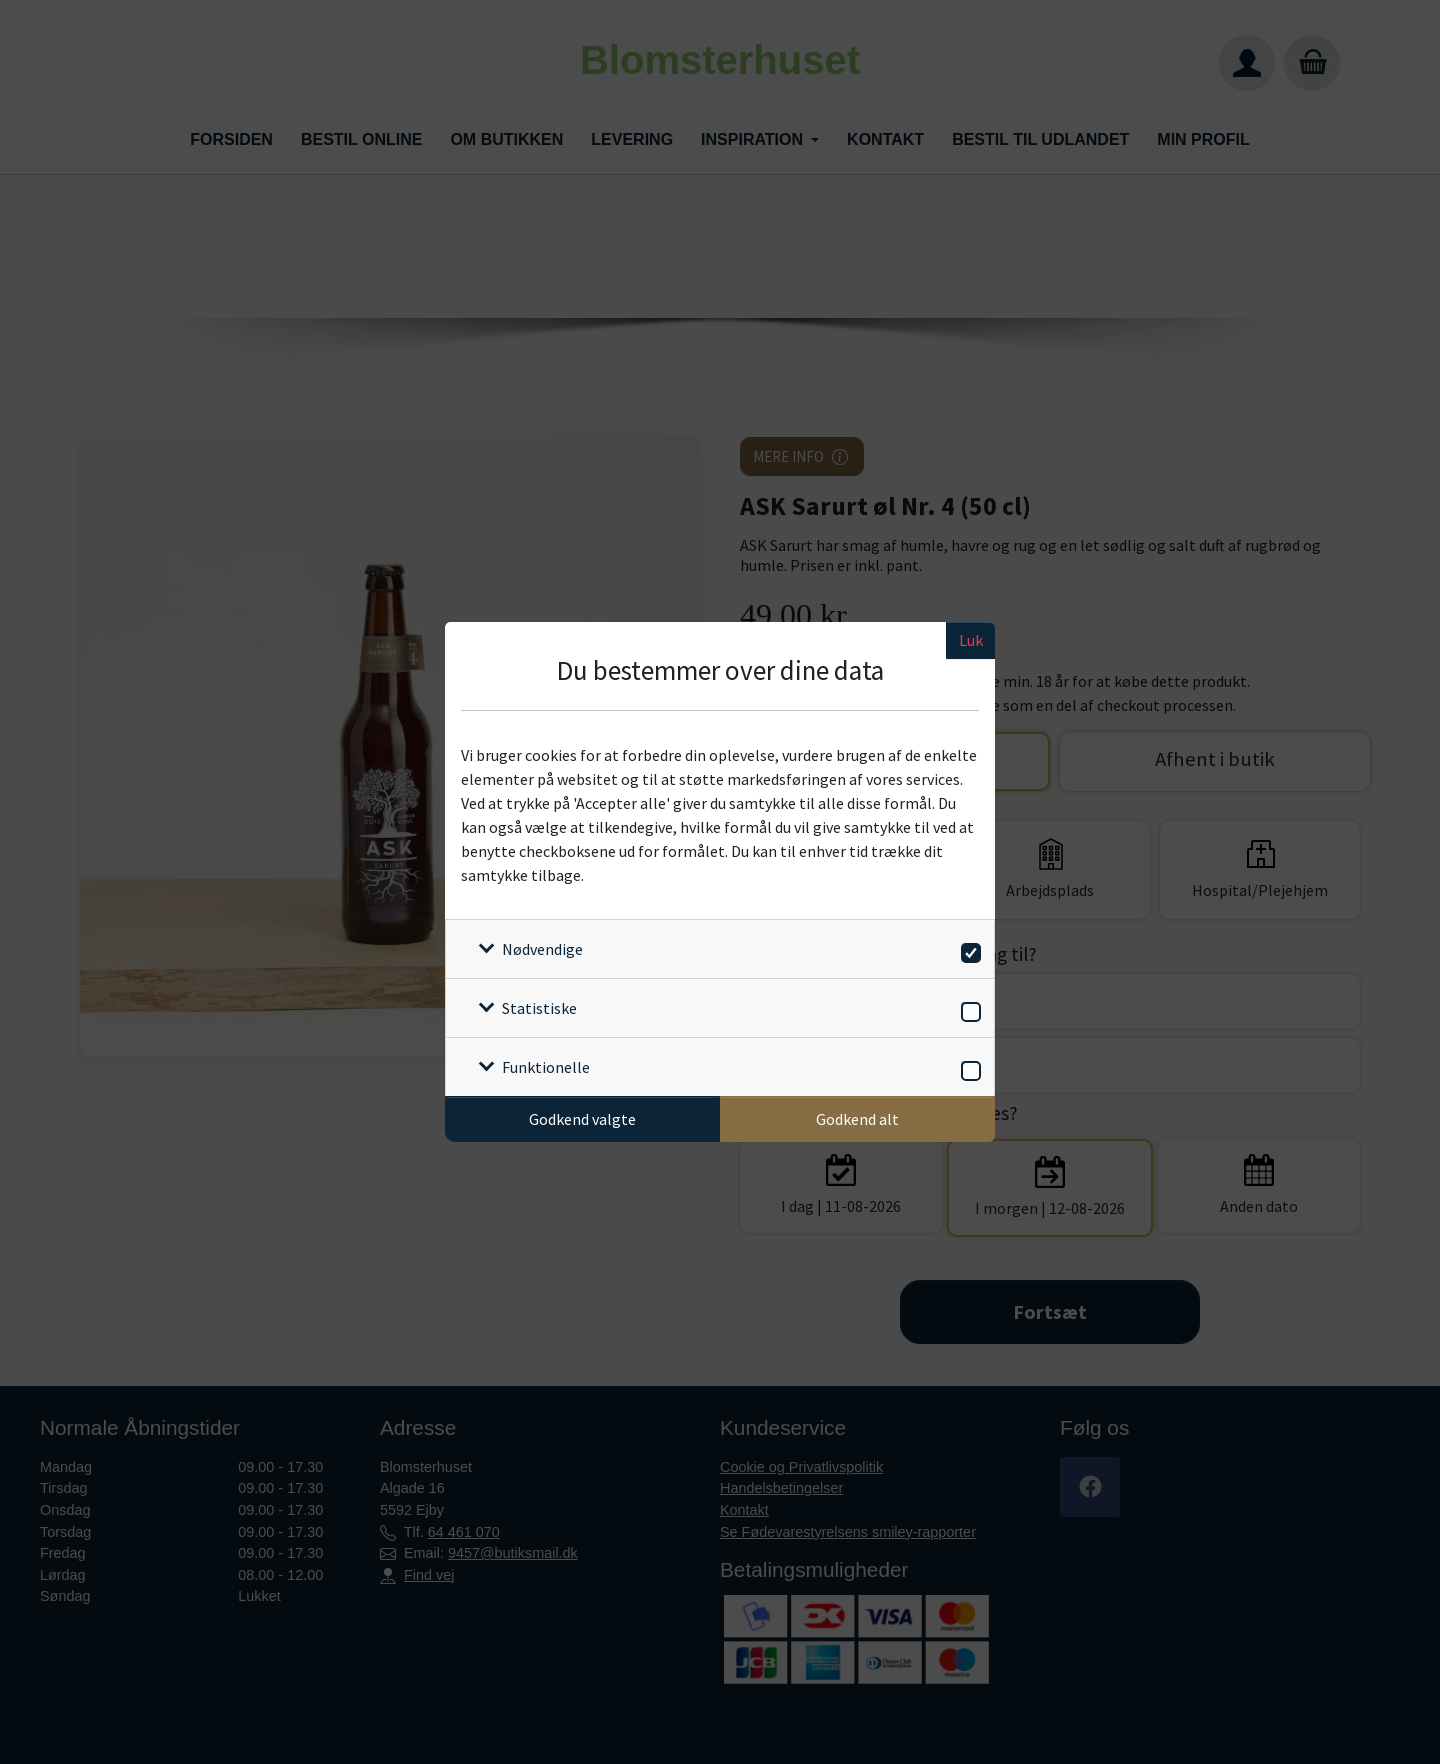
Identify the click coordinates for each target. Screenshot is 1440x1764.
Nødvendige (542, 949)
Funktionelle (546, 1067)
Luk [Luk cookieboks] (971, 640)
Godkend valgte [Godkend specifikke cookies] (582, 1119)
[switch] (967, 949)
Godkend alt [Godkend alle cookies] (857, 1119)
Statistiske (539, 1008)
